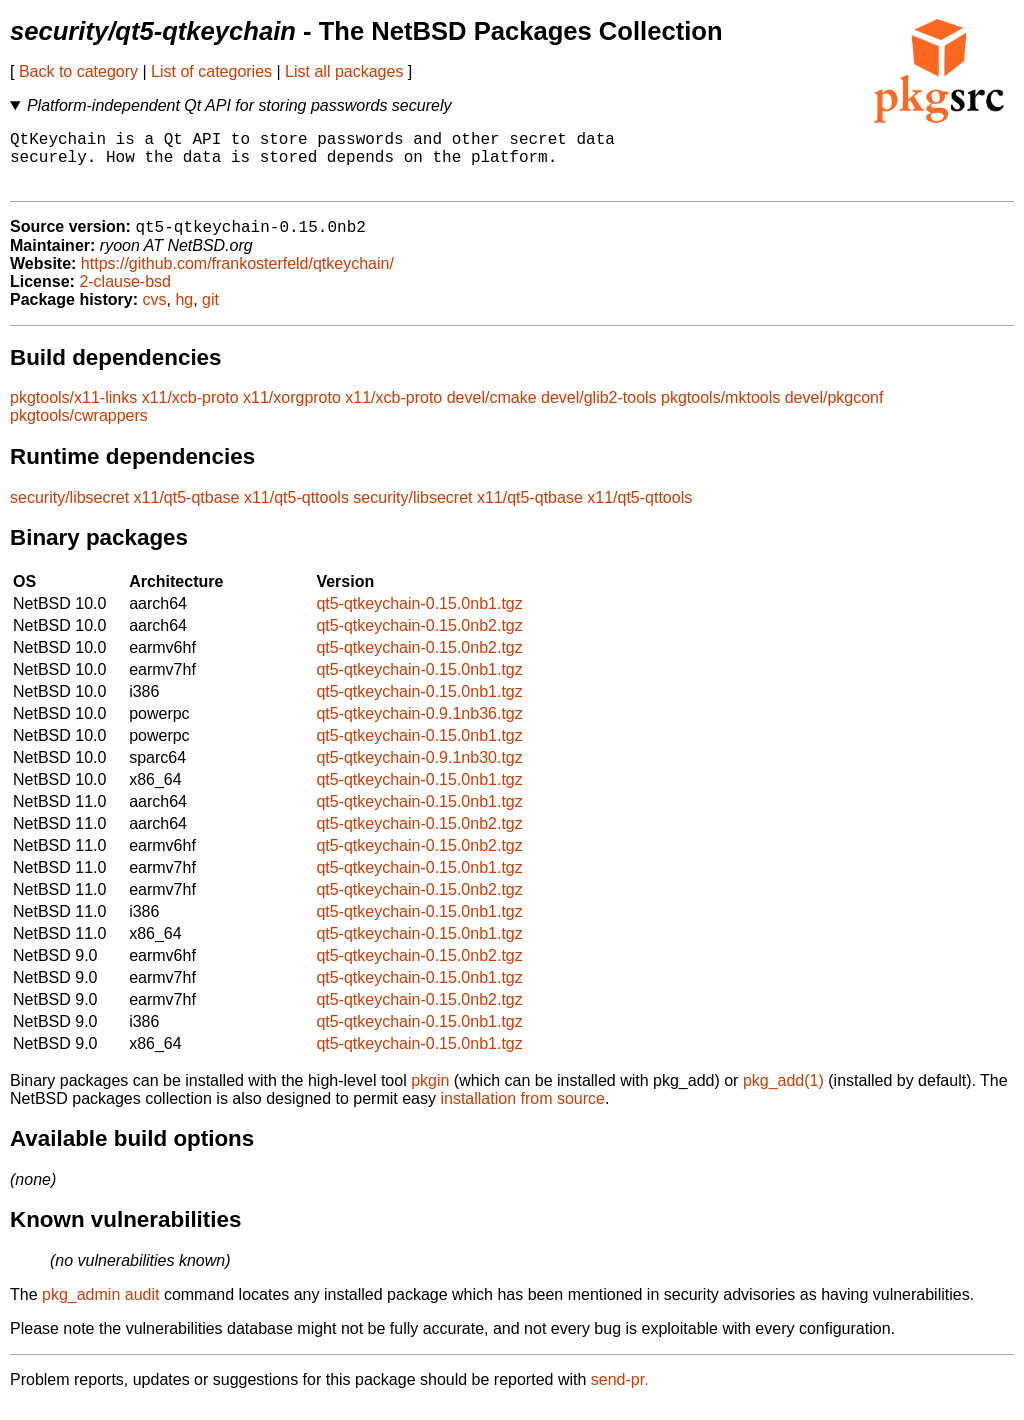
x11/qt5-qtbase (187, 512)
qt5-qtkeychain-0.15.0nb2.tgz (419, 640)
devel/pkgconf (834, 412)
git (210, 314)
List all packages (344, 71)
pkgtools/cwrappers (79, 430)
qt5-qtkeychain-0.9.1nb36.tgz (419, 728)
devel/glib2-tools (599, 412)
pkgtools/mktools (720, 412)
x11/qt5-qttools (296, 512)
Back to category (78, 71)
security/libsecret (69, 512)
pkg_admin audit (100, 1309)
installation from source (522, 1113)
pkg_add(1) (783, 1095)
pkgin (430, 1095)
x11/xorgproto (292, 412)
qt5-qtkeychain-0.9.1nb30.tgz (419, 772)
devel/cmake (492, 412)
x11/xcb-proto (190, 412)
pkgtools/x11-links (73, 412)
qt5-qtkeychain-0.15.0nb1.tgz (419, 618)
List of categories (211, 71)
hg (184, 314)
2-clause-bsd (125, 296)
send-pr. (620, 1394)
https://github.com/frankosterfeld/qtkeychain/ (237, 278)
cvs (155, 314)
